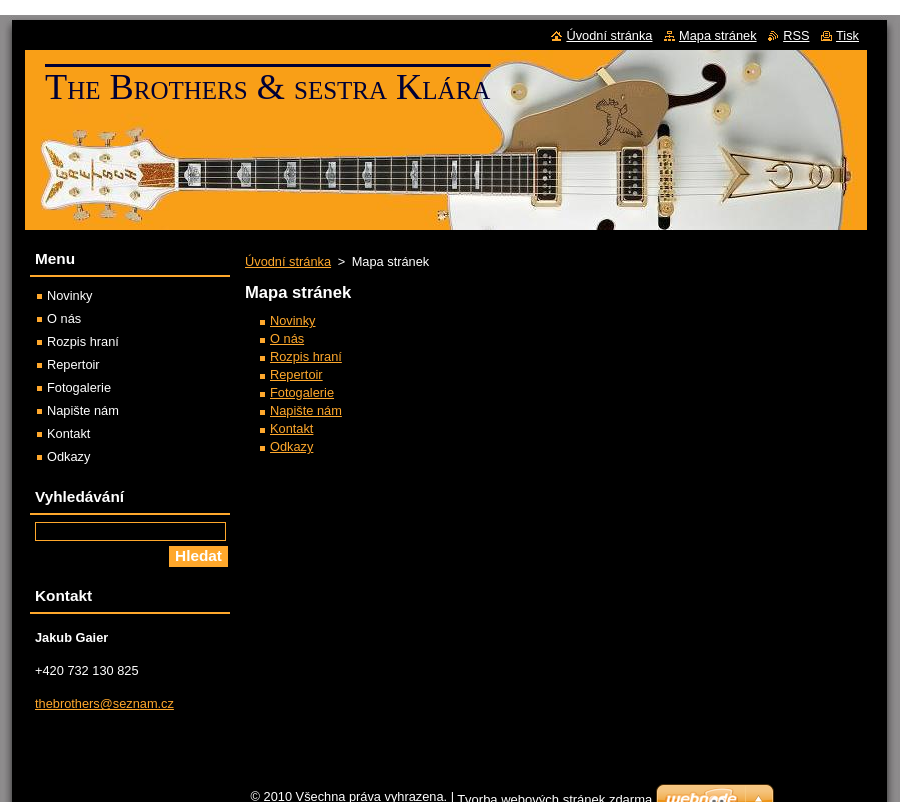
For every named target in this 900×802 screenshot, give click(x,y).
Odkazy (291, 446)
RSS (796, 35)
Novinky (293, 320)
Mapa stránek (718, 35)
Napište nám (306, 410)
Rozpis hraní (306, 356)
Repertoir (296, 374)
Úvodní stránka (288, 261)
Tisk (847, 35)
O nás (287, 338)
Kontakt (291, 428)
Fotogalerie (302, 392)
